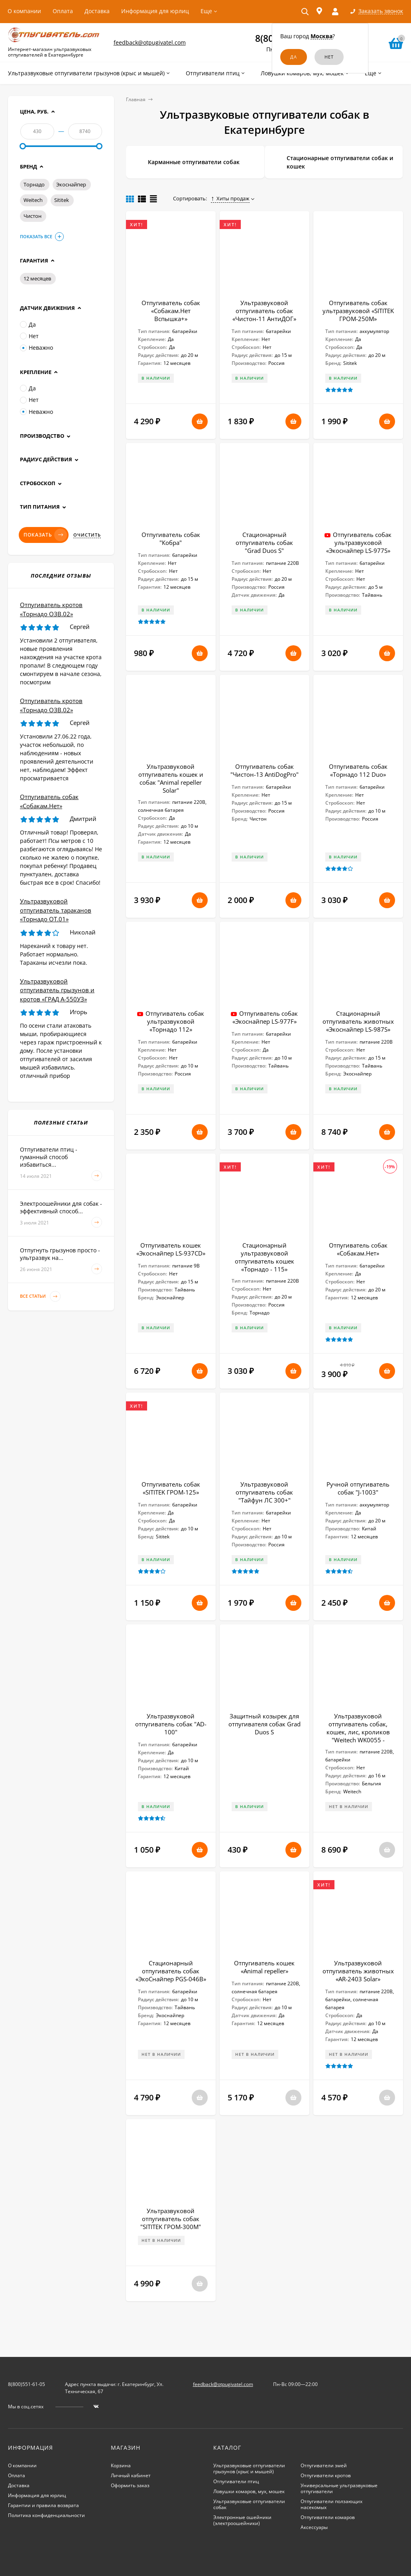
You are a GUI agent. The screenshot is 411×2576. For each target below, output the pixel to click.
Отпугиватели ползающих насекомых (331, 2504)
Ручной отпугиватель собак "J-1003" (357, 1488)
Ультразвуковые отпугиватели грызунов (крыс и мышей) (249, 2468)
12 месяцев (37, 278)
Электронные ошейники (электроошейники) (242, 2520)
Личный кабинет (131, 2475)
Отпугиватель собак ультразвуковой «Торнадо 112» (175, 1021)
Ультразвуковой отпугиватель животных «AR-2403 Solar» (358, 1971)
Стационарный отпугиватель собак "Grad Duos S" (264, 542)
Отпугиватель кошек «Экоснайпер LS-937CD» (170, 1249)
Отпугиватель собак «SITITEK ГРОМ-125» (171, 1488)
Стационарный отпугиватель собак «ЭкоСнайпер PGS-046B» (171, 1971)
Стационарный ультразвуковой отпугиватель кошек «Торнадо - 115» (264, 1257)
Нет (29, 336)
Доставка (97, 11)
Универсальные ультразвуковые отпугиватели (339, 2488)
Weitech (33, 200)
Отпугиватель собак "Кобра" (171, 539)
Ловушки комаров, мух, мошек (249, 2491)
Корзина (121, 2465)
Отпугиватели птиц (236, 2481)
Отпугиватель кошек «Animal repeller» (264, 1967)
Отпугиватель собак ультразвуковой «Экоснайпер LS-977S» (359, 542)
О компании (24, 11)
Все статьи (40, 1296)
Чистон (32, 215)
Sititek (61, 200)
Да (28, 324)
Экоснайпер (71, 184)
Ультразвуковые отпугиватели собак (249, 2504)
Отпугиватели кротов (326, 2475)
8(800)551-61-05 (26, 2384)
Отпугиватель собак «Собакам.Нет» (358, 1249)
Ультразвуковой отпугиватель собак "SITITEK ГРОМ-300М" (170, 2219)
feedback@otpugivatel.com (150, 42)
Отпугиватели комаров (328, 2517)
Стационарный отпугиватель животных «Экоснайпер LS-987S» (358, 1021)
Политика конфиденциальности (46, 2515)
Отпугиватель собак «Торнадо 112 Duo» (358, 770)
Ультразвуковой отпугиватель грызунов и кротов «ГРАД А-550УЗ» (57, 990)
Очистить (87, 535)
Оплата (63, 11)
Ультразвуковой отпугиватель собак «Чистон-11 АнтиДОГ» (264, 311)
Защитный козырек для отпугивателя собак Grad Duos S (264, 1724)
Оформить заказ (130, 2485)
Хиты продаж (230, 198)
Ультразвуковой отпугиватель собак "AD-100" (170, 1724)
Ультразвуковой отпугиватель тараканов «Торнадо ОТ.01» (55, 910)
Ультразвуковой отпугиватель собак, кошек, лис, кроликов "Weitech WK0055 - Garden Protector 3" (358, 1732)
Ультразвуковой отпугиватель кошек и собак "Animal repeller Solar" (170, 778)
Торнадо (34, 184)
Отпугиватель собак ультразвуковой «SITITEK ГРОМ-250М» (358, 311)
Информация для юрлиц (155, 11)
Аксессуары (314, 2527)
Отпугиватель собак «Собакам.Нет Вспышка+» (171, 311)
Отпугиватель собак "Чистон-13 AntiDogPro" (264, 770)
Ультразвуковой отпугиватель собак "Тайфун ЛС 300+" (264, 1492)
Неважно (36, 347)
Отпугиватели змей (324, 2465)
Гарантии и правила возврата (43, 2505)
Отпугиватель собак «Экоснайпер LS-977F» (265, 1017)
